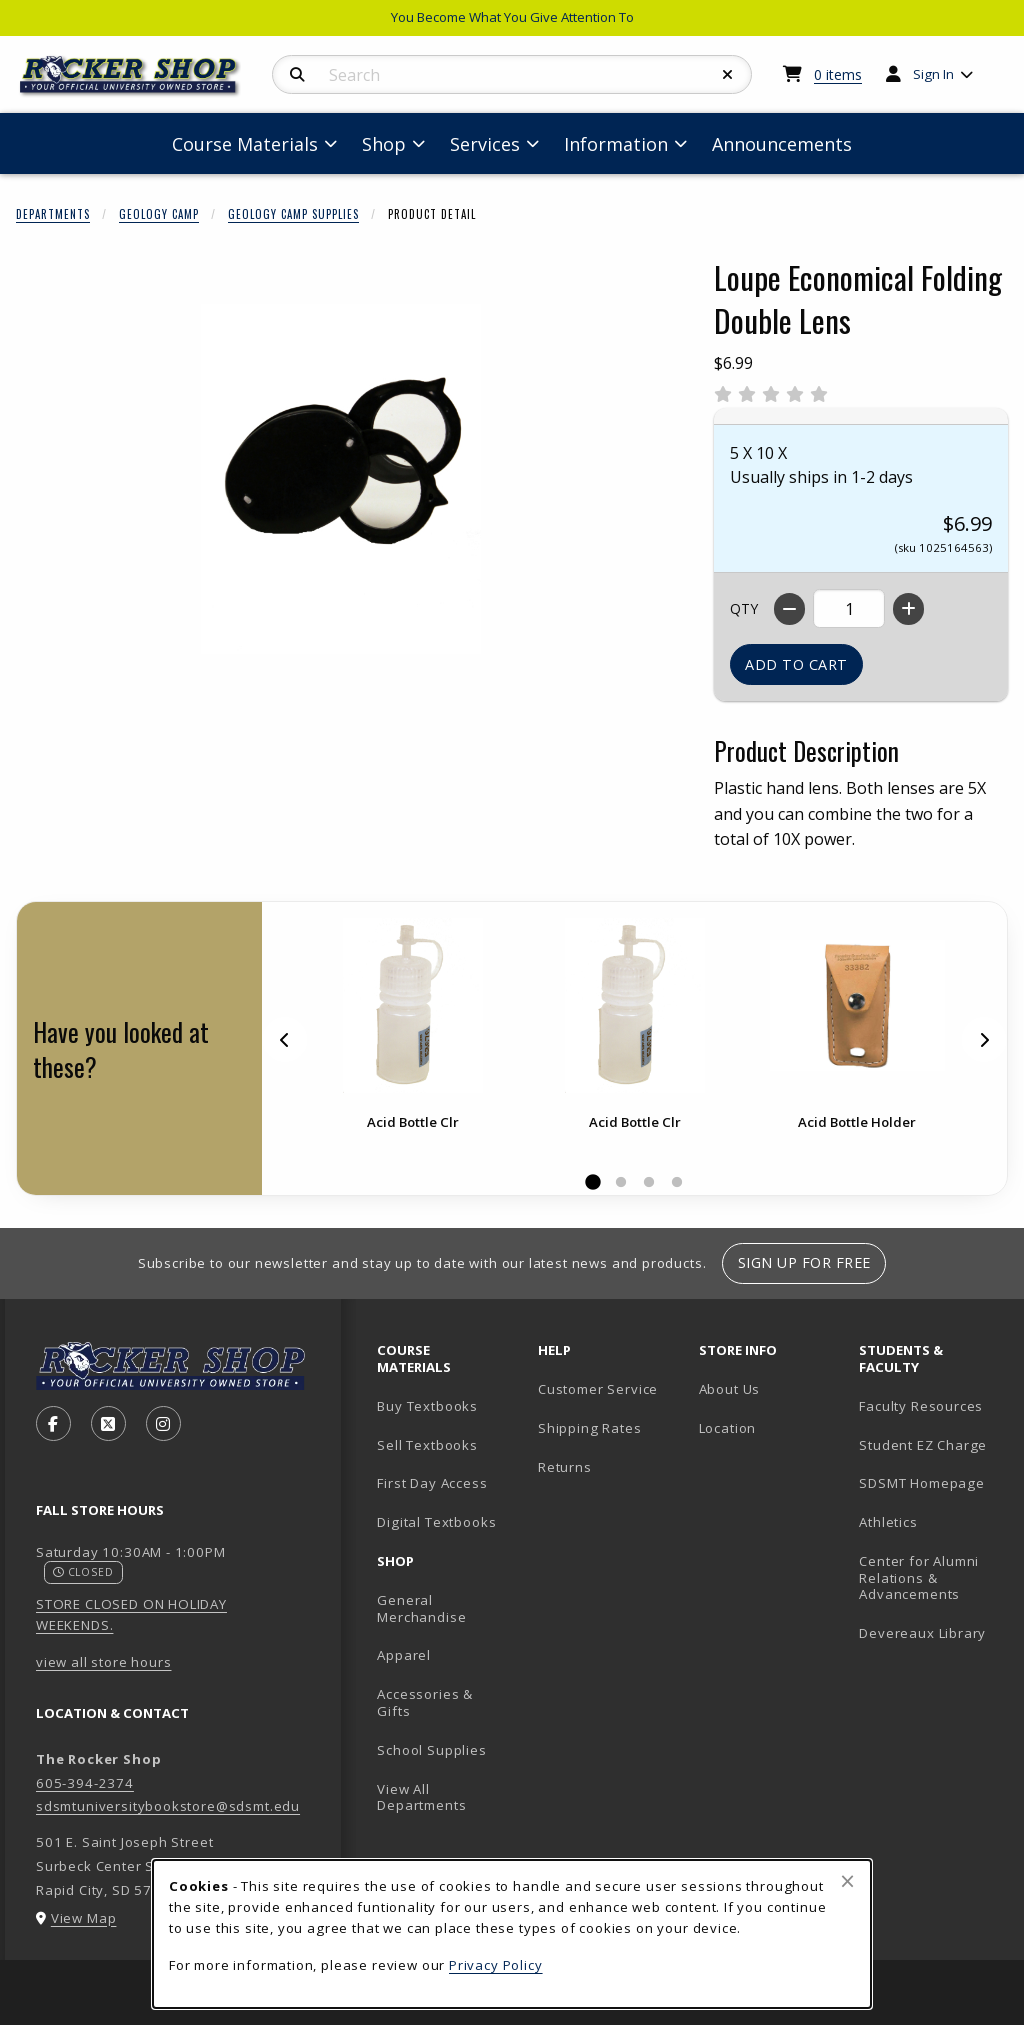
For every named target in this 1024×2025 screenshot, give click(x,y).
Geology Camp (159, 214)
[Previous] (285, 1039)
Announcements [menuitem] (782, 144)
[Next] (984, 1039)
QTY (744, 608)
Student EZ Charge (923, 1445)
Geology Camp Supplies (293, 214)
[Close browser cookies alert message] (847, 1881)
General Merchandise (421, 1608)
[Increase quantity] (908, 609)
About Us (730, 1389)
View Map (84, 1918)
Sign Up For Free (804, 1262)
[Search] (297, 75)
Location (728, 1428)
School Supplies (431, 1750)
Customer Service (598, 1389)
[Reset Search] (728, 75)
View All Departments (421, 1797)
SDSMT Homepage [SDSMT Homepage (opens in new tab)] (922, 1483)
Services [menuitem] (485, 144)
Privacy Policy (496, 1965)
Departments (53, 214)
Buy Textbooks (427, 1406)
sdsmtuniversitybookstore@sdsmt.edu (168, 1806)
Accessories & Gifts (425, 1702)
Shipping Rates (590, 1428)
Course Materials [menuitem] (245, 144)
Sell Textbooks (427, 1445)
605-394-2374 (85, 1783)
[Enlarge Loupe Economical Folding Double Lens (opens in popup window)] (341, 479)
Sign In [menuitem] (933, 74)
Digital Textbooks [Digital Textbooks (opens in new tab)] (436, 1522)
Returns (565, 1467)
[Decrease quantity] (789, 609)
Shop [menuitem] (384, 144)
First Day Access (432, 1483)
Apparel (404, 1655)
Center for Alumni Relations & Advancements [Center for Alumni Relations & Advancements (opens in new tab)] (919, 1577)
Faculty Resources (921, 1406)
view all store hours (104, 1662)
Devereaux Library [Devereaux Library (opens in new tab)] (922, 1633)
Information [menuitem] (616, 144)
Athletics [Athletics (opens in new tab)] (888, 1522)
